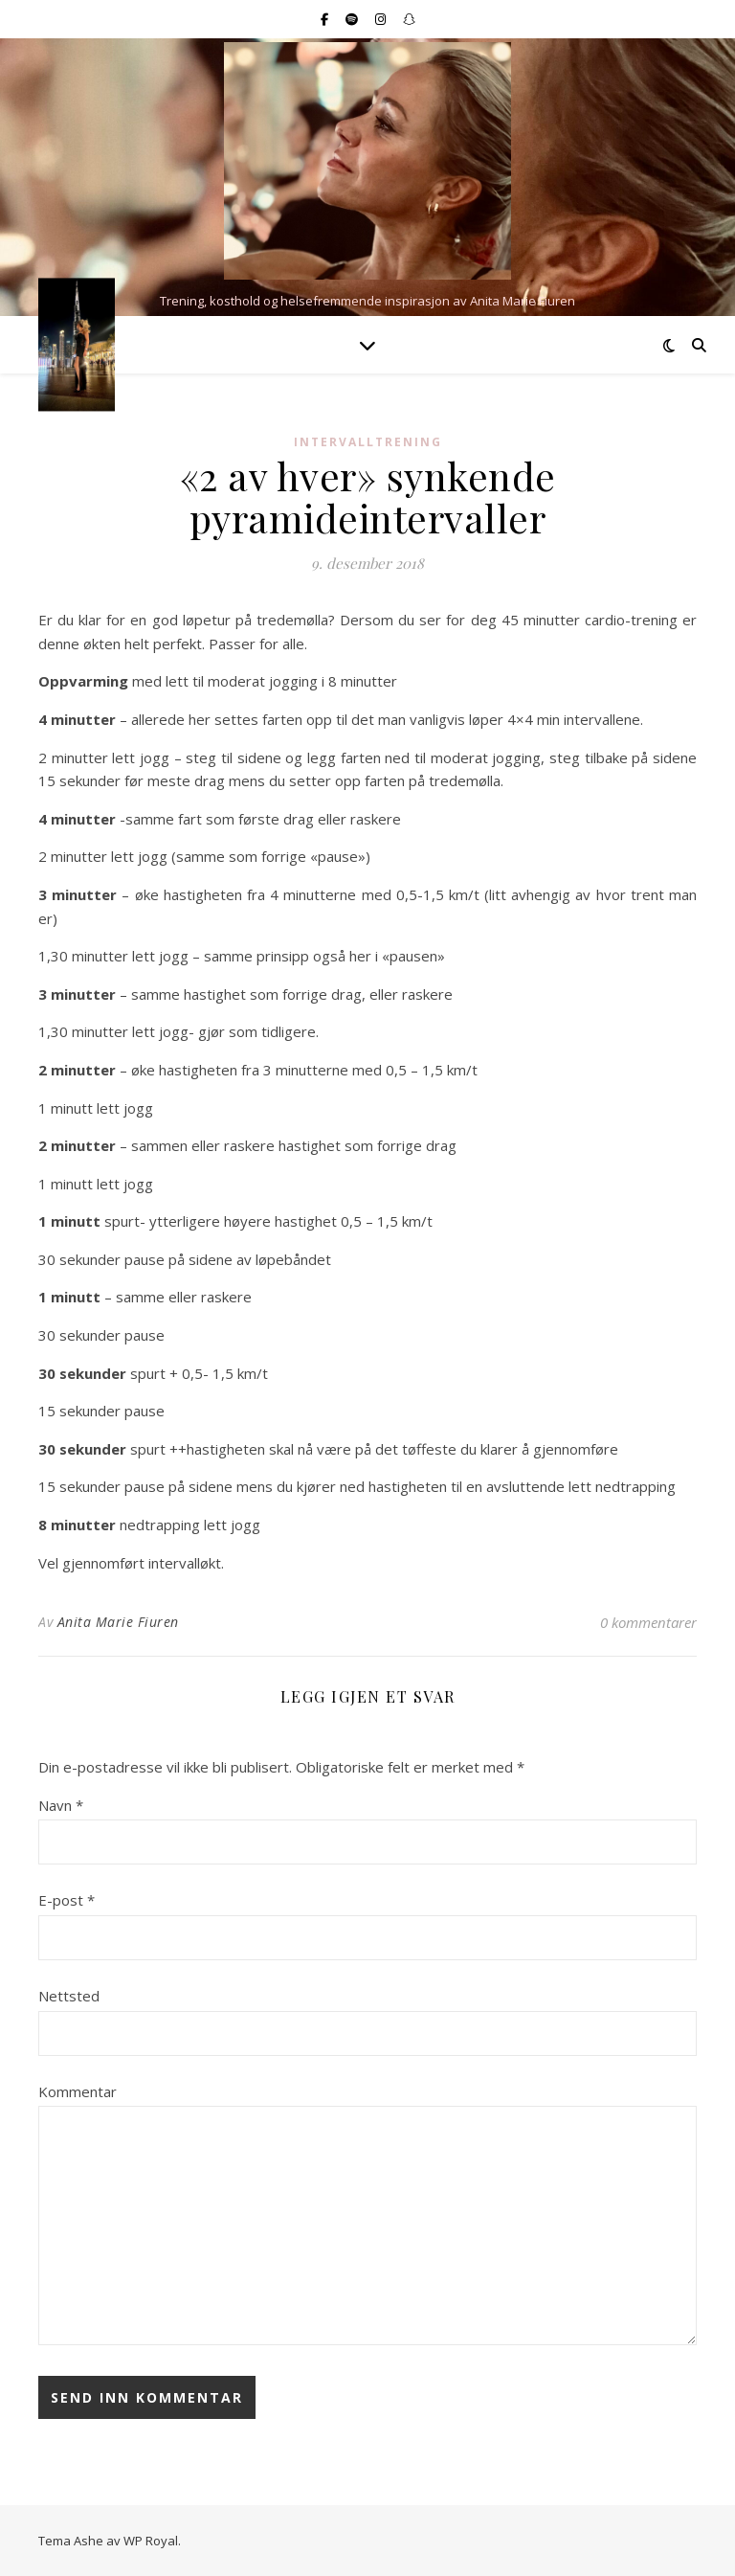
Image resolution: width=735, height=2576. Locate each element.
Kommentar (77, 2091)
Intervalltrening (368, 442)
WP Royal (150, 2540)
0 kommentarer (648, 1622)
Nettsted (69, 1995)
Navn (60, 1805)
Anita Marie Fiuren (118, 1622)
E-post (66, 1899)
